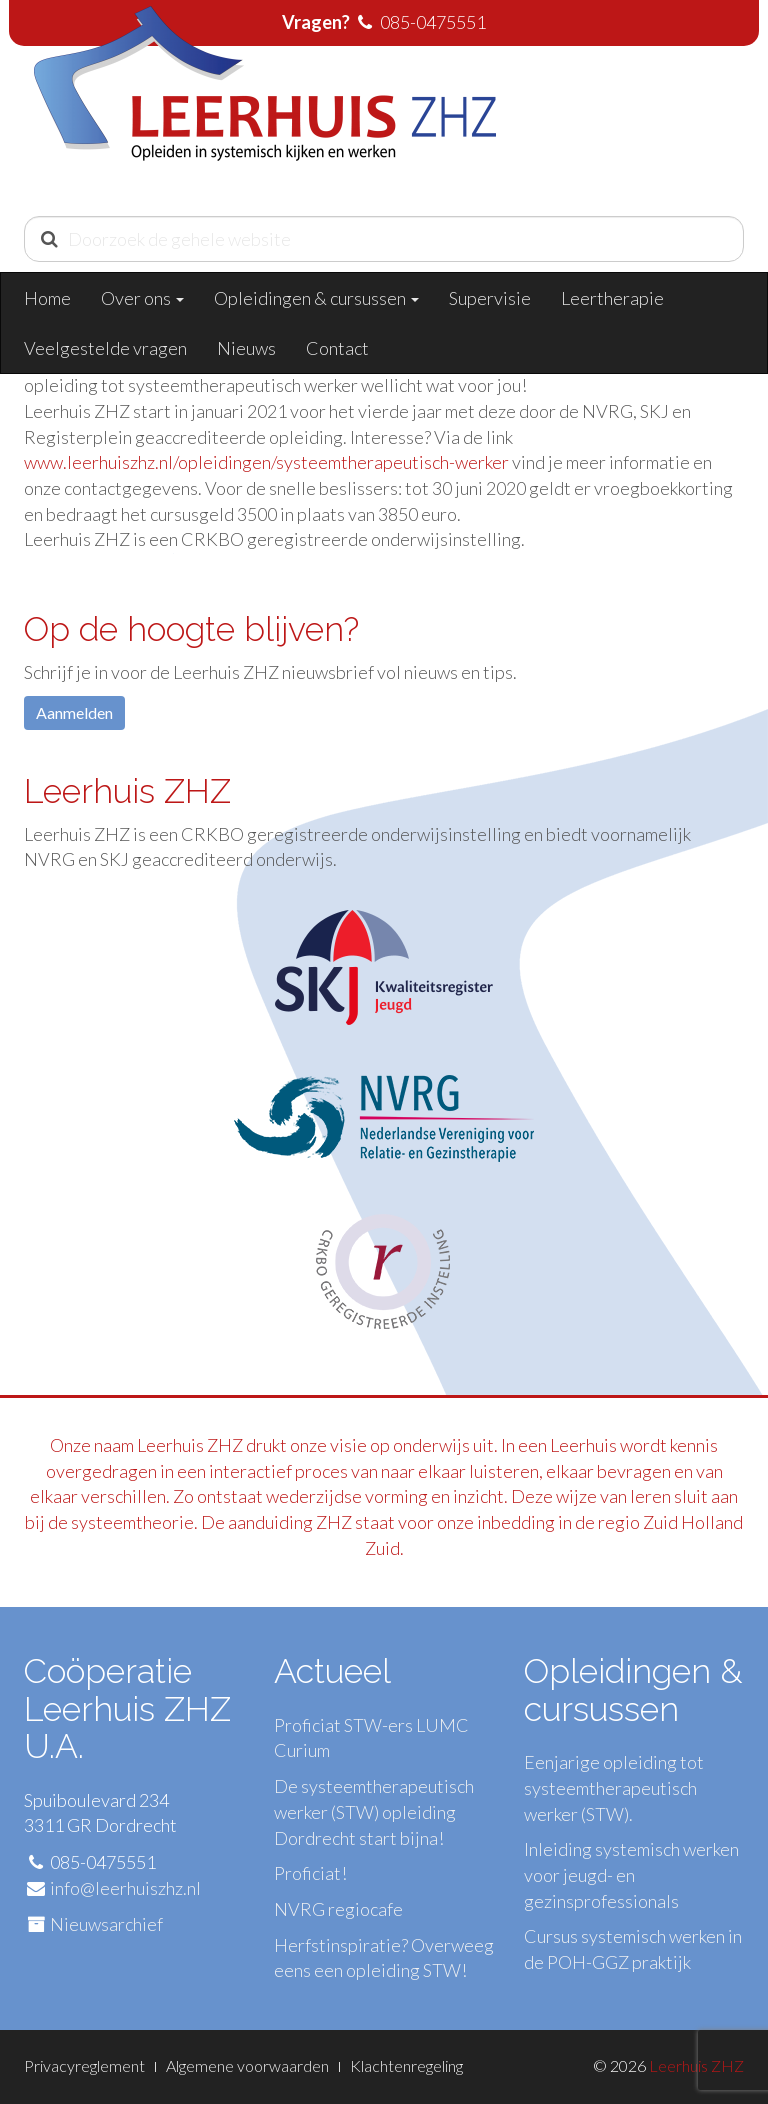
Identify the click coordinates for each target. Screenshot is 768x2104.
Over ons (142, 298)
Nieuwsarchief (106, 1924)
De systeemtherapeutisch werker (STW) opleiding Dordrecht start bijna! (374, 1811)
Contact (337, 348)
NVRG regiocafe (338, 1909)
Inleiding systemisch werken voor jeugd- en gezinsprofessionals (631, 1874)
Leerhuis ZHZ (696, 2065)
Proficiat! (310, 1873)
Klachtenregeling (406, 2065)
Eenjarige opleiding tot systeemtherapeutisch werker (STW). (614, 1787)
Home (47, 298)
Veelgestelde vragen (105, 348)
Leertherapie (612, 298)
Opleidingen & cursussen (316, 298)
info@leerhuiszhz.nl (125, 1888)
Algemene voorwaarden (247, 2065)
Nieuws (246, 348)
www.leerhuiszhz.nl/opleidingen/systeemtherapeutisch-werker (268, 462)
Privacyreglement (84, 2065)
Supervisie (490, 298)
